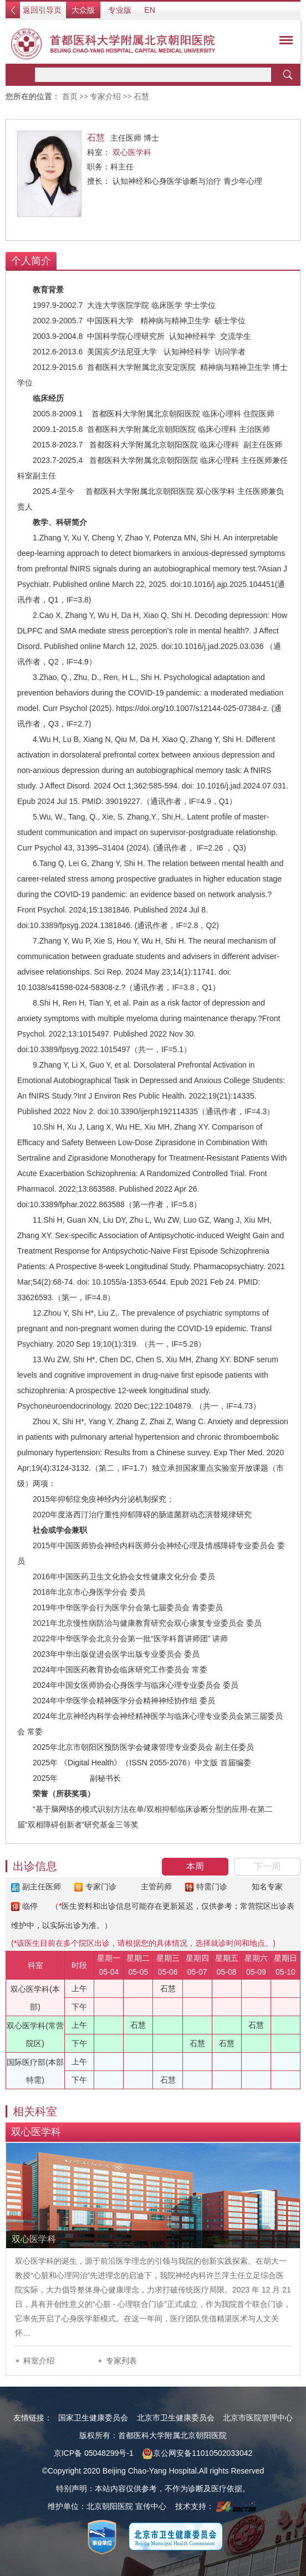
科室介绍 (38, 2360)
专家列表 (121, 2360)
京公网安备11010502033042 (197, 2453)
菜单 (283, 42)
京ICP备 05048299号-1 (94, 2453)
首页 (70, 96)
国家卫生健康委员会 (93, 2417)
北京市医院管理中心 (258, 2417)
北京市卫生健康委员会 (176, 2417)
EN (149, 10)
